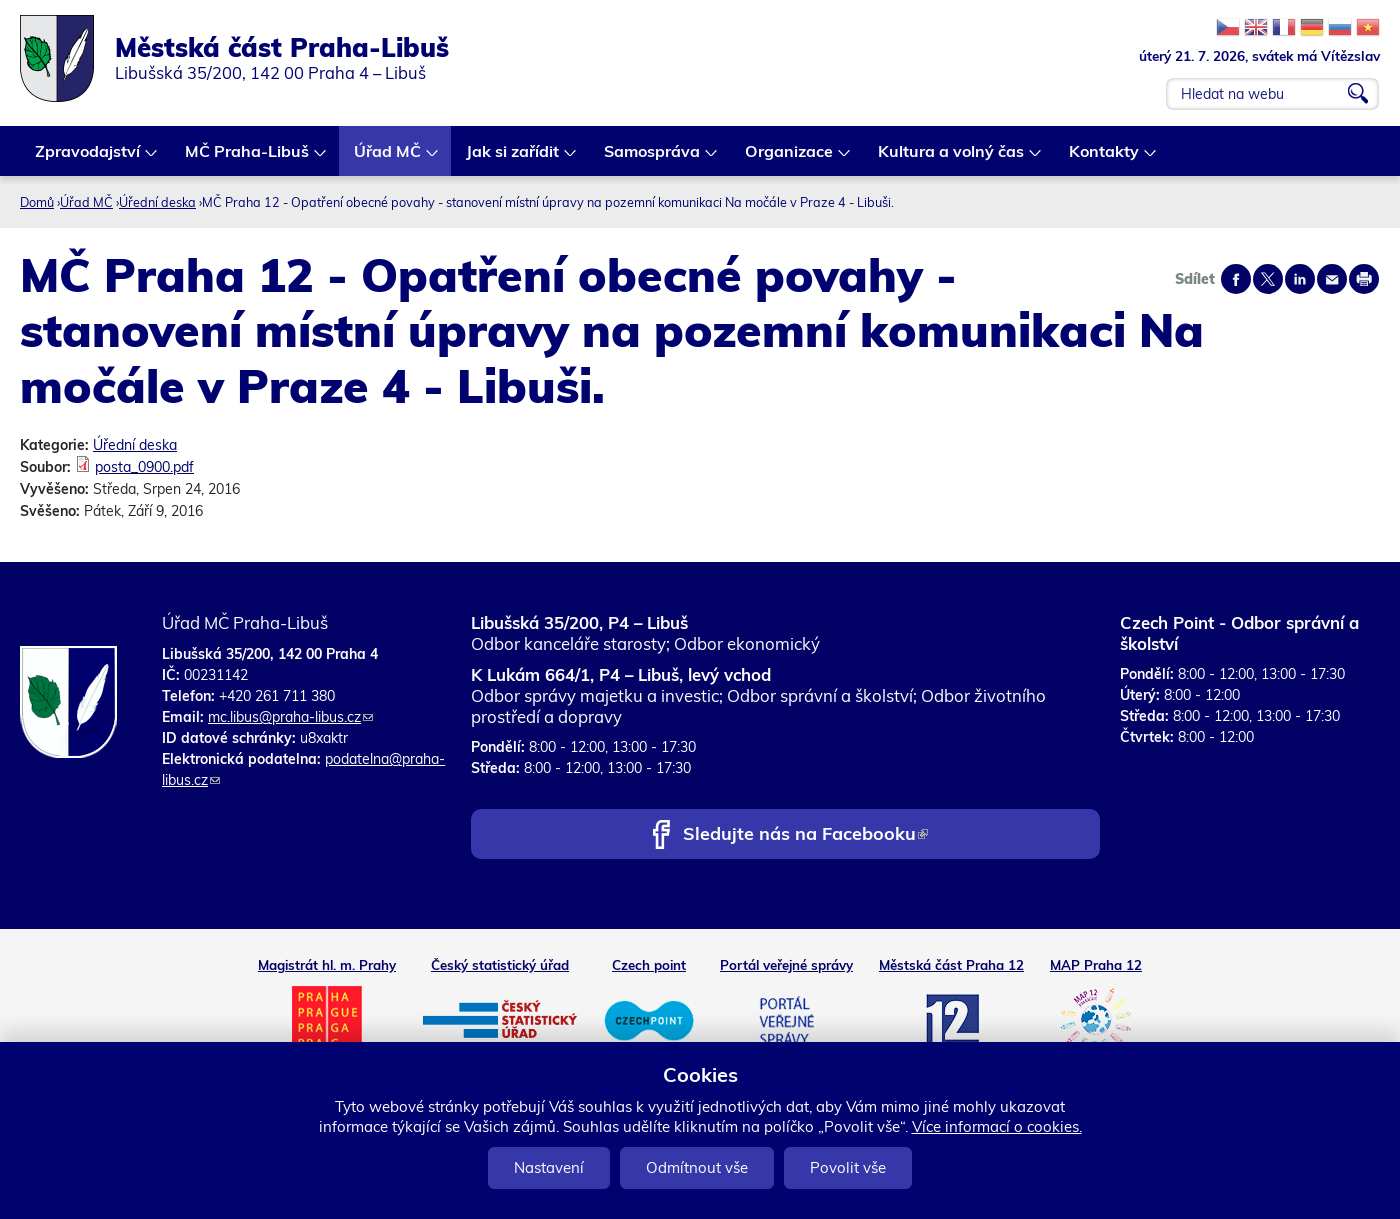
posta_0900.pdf (144, 467)
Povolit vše (848, 1167)
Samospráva (653, 158)
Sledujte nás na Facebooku (805, 835)
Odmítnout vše (697, 1167)
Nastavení (549, 1167)
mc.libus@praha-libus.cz (290, 717)
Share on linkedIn (1300, 279)
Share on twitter (1268, 279)
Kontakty (1105, 158)
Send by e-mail (1332, 279)
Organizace (790, 158)
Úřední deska (157, 202)
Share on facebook (1236, 279)
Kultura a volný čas (952, 158)
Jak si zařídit (513, 158)
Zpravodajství (88, 158)
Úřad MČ (388, 158)
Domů (37, 202)
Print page (1364, 279)
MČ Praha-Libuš (248, 158)
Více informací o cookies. (997, 1126)
